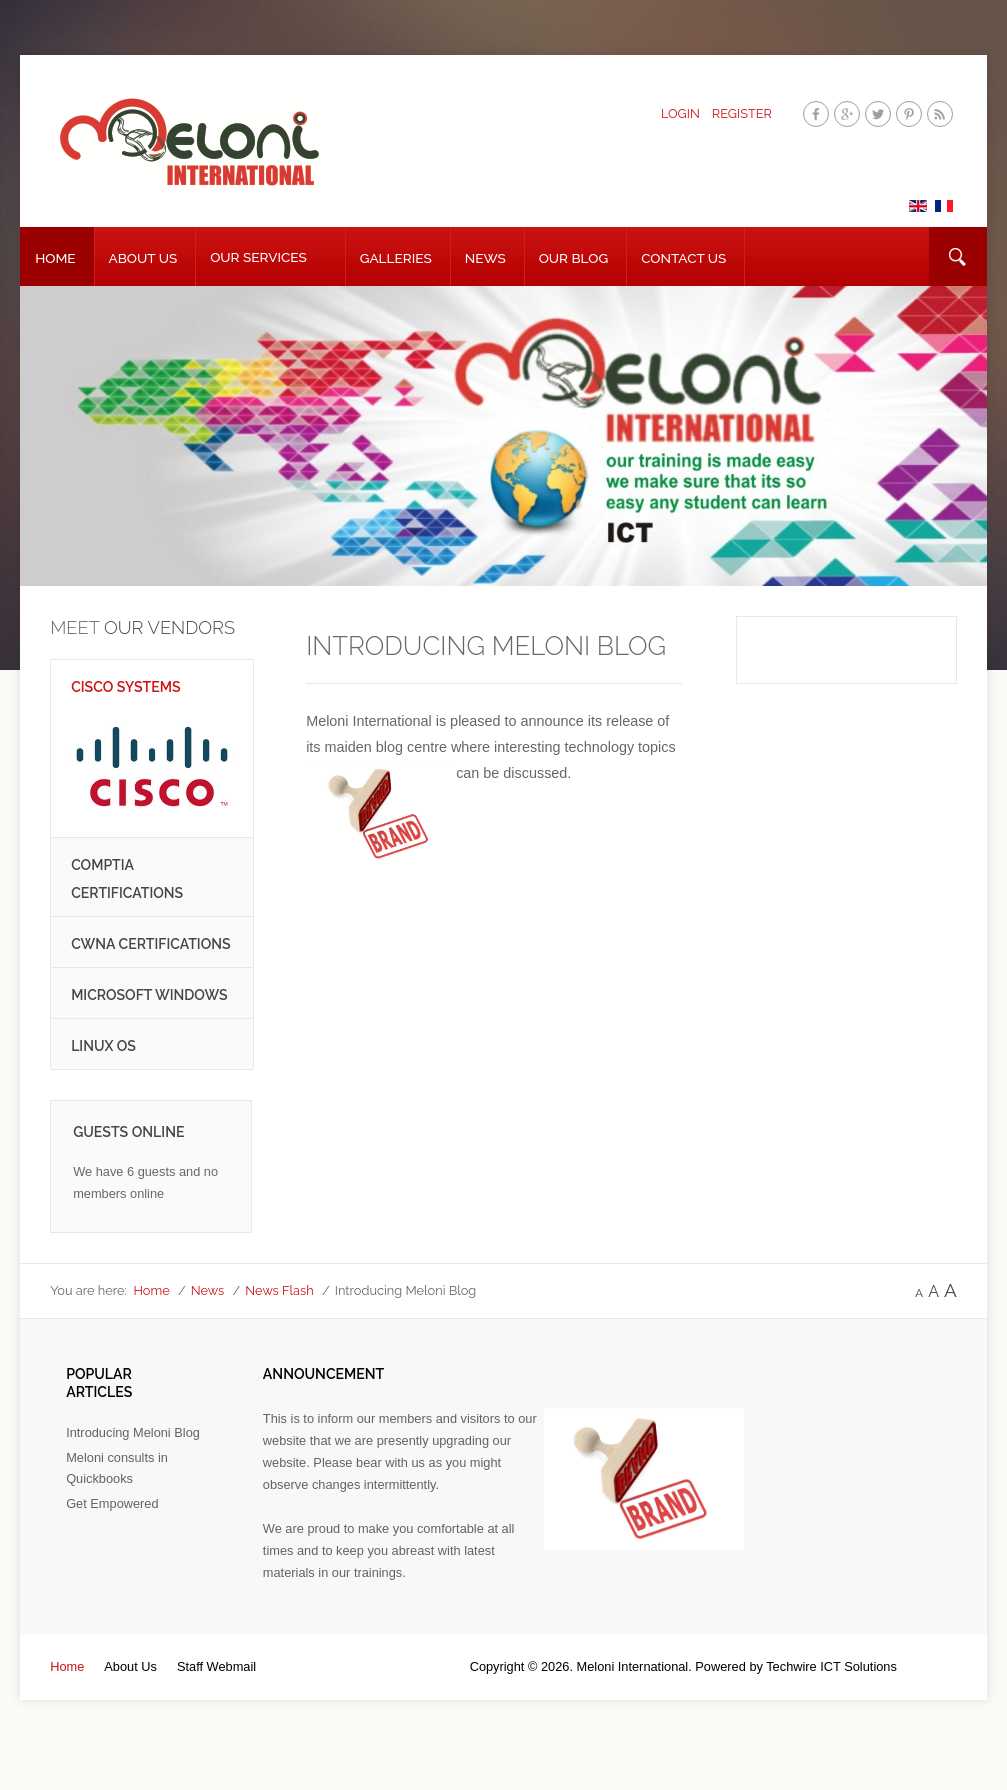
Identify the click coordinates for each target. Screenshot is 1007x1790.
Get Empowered (112, 1503)
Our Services (258, 257)
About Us (143, 258)
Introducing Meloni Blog (133, 1432)
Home (55, 258)
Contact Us (683, 258)
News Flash (279, 1290)
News (485, 258)
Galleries (396, 258)
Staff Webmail (216, 1666)
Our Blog (573, 258)
